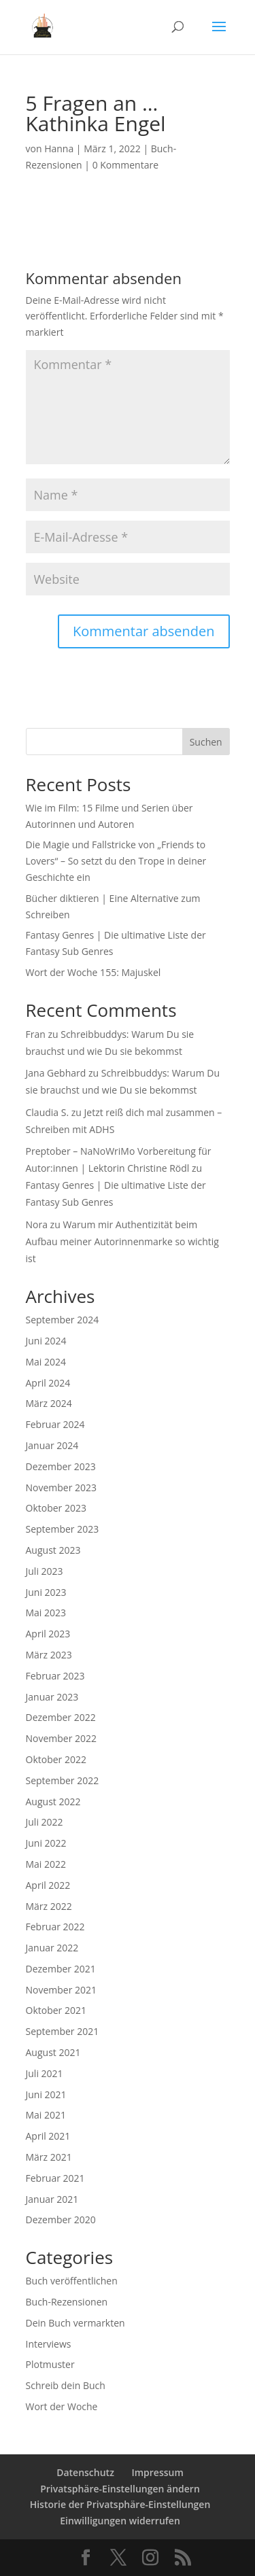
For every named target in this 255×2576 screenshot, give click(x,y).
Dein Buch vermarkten (75, 2322)
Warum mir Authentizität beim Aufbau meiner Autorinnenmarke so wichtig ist (122, 1241)
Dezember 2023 (61, 1466)
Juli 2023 (44, 1571)
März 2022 (49, 1906)
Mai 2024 (46, 1361)
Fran (36, 1034)
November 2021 (61, 1989)
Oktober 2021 (56, 2010)
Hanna (58, 148)
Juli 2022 (44, 1821)
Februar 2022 (55, 1926)
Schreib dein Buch (65, 2385)
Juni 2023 (46, 1592)
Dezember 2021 (61, 1968)
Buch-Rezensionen (67, 2301)
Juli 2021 (44, 2073)
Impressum (157, 2472)
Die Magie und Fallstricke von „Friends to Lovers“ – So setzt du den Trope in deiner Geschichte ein (116, 861)
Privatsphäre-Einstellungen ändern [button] (120, 2488)
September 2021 (62, 2031)
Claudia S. (47, 1112)
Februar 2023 (55, 1675)
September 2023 (62, 1528)
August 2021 (53, 2052)
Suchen (206, 741)
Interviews (48, 2343)
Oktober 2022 (56, 1759)
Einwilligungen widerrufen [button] (120, 2520)
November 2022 (61, 1738)
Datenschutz (85, 2472)
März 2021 (49, 2157)
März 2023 (49, 1654)
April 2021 (48, 2135)
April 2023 (48, 1633)
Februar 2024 (55, 1424)
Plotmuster (50, 2364)
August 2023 (53, 1550)
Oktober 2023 (56, 1507)
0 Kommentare (125, 164)
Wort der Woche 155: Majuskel (93, 972)
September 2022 (62, 1780)
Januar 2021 (52, 2199)
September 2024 (62, 1319)
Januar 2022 (52, 1947)
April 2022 (48, 1885)
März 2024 (49, 1403)
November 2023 (61, 1487)
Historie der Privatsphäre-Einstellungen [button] (120, 2504)
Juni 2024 (46, 1340)
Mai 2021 (46, 2114)
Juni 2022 (46, 1843)
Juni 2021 (46, 2094)
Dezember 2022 (61, 1717)
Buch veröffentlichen (72, 2280)
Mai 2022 (46, 1864)
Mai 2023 (46, 1612)
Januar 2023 (52, 1696)
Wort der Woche (62, 2406)
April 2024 (48, 1382)
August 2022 (53, 1801)
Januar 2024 (52, 1445)
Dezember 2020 (61, 2219)
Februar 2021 (55, 2178)
